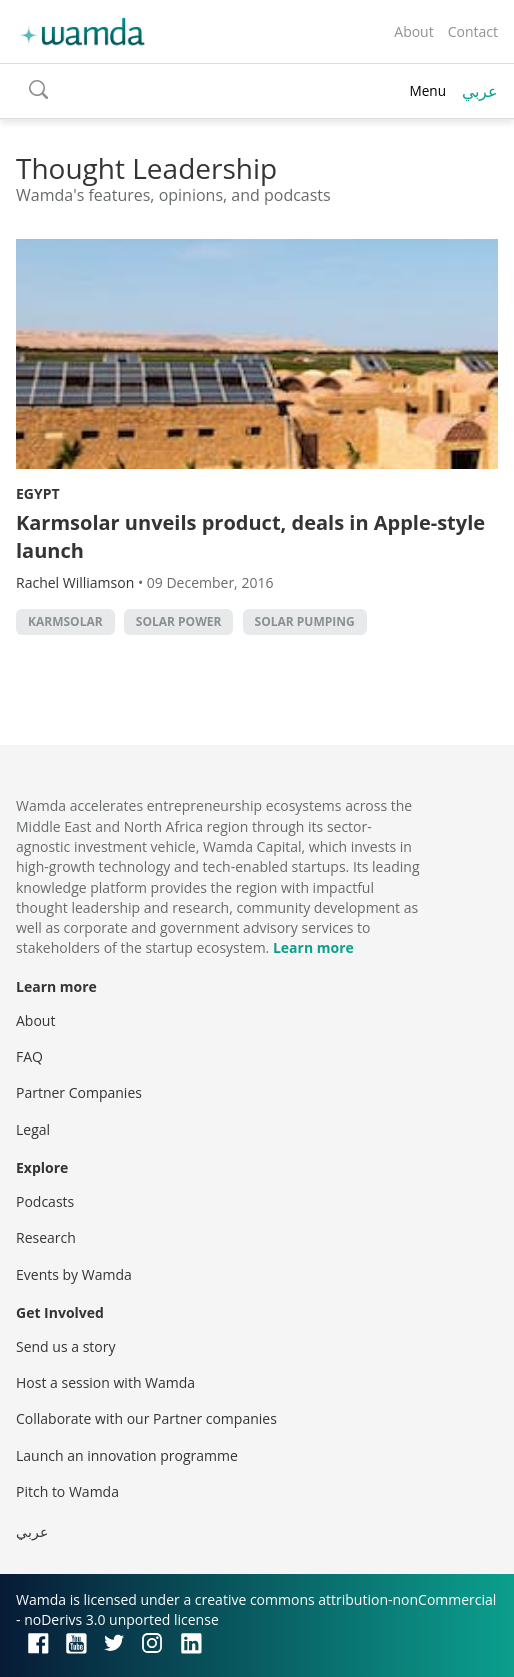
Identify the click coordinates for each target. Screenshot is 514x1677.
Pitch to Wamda (67, 1491)
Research (46, 1237)
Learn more (313, 947)
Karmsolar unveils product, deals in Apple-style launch (250, 536)
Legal (33, 1129)
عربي (480, 91)
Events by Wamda (74, 1274)
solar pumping (305, 621)
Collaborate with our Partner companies (146, 1418)
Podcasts (45, 1201)
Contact (473, 31)
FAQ (29, 1056)
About (413, 31)
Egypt (38, 493)
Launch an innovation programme (127, 1455)
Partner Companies (79, 1092)
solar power (179, 621)
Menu (427, 90)
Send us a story (65, 1346)
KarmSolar (65, 621)
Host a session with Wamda (105, 1382)
